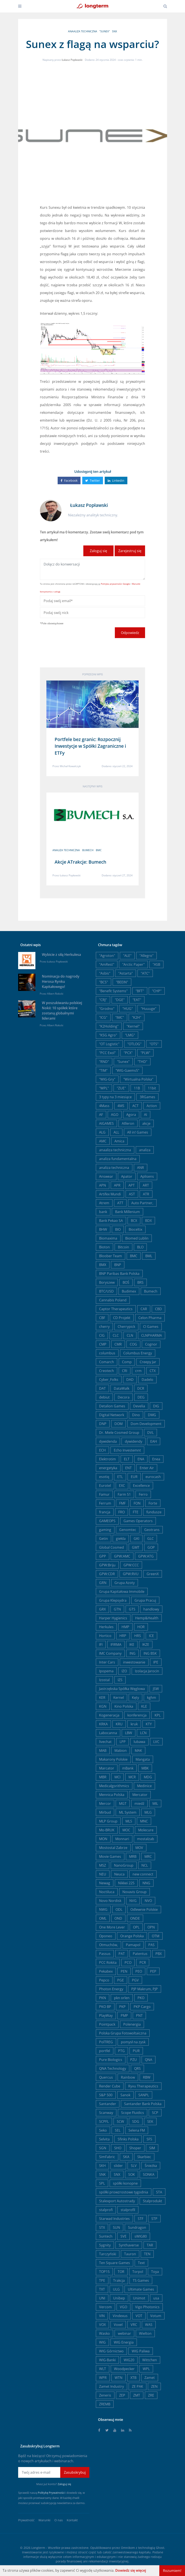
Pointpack (107, 2024)
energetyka (108, 1468)
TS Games (141, 2280)
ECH (102, 1450)
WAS (148, 2324)
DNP (102, 1423)
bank (103, 1211)
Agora (131, 1114)
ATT (120, 1203)
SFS (149, 2139)
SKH (102, 2165)
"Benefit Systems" (113, 991)
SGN (102, 2148)
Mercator (139, 1794)
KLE (144, 1706)
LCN (143, 1732)
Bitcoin (123, 1247)
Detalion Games (112, 1406)
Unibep (119, 2298)
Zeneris (105, 2395)
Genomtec (127, 1529)
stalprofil (128, 2209)
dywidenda (108, 1441)
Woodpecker (124, 2368)
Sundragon (137, 2227)
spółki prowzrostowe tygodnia (123, 2192)
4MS (120, 1105)
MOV (139, 1847)
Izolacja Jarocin (147, 1671)
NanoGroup (123, 1865)
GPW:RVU (131, 1573)
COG (133, 1344)
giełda (121, 1538)
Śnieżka (151, 2165)
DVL (150, 1432)
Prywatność (26, 2520)
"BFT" (140, 991)
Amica (119, 1141)
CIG (102, 1335)
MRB (132, 1856)
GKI (136, 1538)
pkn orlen (122, 1997)
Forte (153, 1503)
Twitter (92, 480)
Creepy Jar (148, 1362)
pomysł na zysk (133, 2042)
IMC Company (110, 1653)
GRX (102, 1609)
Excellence (141, 1485)
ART (146, 1185)
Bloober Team (110, 1256)
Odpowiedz (130, 632)
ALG (102, 1132)
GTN (117, 1609)
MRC (148, 1856)
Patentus (140, 1953)
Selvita (104, 2139)
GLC (150, 1538)
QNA (148, 2059)
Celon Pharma (149, 1317)
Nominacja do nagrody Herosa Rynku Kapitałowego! (60, 981)
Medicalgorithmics (114, 1785)
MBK (145, 1768)
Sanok (125, 2095)
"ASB (156, 964)
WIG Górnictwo (111, 2351)
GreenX (153, 1573)
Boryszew (107, 1282)
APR (117, 1185)
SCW (120, 2121)
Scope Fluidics (132, 2112)
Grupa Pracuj (145, 1600)
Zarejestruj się (129, 550)
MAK (138, 1750)
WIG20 (129, 2360)
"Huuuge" (148, 1008)
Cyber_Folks (108, 1379)
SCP (155, 2112)
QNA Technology (112, 2068)
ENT (128, 1468)
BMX (102, 1264)
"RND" (104, 1061)
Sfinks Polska (128, 2139)
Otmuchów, (108, 1944)
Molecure (145, 1830)
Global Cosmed (111, 1547)
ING (133, 1653)
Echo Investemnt (127, 1450)
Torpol (137, 2271)
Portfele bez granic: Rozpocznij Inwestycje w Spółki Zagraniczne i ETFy (90, 746)
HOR (141, 1626)
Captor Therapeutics (116, 1309)
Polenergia (132, 2024)
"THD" (142, 1061)
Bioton (104, 1247)
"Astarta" (125, 973)
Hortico (105, 1635)
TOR (121, 2271)
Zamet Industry (111, 2386)
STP (154, 2218)
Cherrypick (126, 1326)
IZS (120, 1679)
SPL (102, 2183)
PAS (151, 1944)
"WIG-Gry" (107, 1079)
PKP (122, 2006)
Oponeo (105, 1936)
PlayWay (106, 2015)
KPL (158, 1715)
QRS (137, 2068)
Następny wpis (93, 786)
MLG (148, 1812)
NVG (133, 1900)
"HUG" (127, 1008)
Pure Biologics (110, 2059)
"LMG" (130, 1035)
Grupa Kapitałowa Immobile (121, 1591)
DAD (130, 1379)
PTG (121, 2050)
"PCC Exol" (107, 1052)
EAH (153, 1441)
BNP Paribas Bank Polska (119, 1273)
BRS (140, 1282)
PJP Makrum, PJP (144, 1989)
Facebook (69, 480)
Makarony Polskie (113, 1759)
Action (152, 1105)
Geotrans (152, 1529)
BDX (148, 1220)
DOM (118, 1423)
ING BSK (150, 1653)
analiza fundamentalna (117, 1158)
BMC (99, 850)
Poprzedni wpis (92, 674)
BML (148, 1256)
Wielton (145, 2333)
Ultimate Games (141, 2289)
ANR (140, 1167)
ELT (127, 1459)
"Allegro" (146, 955)
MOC (126, 1830)
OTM (155, 1936)
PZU (133, 2059)
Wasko (104, 2333)
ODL (118, 1909)
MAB (102, 1750)
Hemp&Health (146, 1618)
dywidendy (133, 1441)
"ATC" (145, 973)
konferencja (137, 1715)
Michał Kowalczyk (70, 766)
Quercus (106, 2077)
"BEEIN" (122, 982)
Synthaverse (129, 2245)
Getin (103, 1538)
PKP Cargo (142, 2006)
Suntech (105, 2236)
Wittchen (149, 2360)
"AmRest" (106, 964)
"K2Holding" (109, 1026)
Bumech (87, 850)
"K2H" (136, 1017)
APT (131, 1185)
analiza (144, 1150)
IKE (131, 1644)
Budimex (129, 1291)
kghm (151, 1697)
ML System (127, 1812)
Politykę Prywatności (51, 2493)
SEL (117, 2130)
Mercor (105, 1803)
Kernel (118, 1697)
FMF (122, 1503)
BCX (134, 1220)
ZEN (154, 2386)
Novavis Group (134, 1891)
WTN (118, 2377)
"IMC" (119, 1017)
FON (137, 1503)
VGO (123, 2307)
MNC (144, 1821)
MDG (148, 1777)
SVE (123, 2236)
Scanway (106, 2112)
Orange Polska (132, 1936)
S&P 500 (105, 2095)
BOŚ (126, 1282)
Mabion (120, 1750)
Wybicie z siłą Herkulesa (61, 954)
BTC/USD (106, 1291)
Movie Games (110, 1856)
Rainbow (128, 2077)
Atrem (104, 1203)
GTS (132, 1609)
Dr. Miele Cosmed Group (119, 1432)
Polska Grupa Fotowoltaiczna (122, 2033)
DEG (141, 1397)
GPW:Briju (107, 1565)
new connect (143, 1874)
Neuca (119, 1874)
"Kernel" (133, 1026)
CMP (102, 1344)
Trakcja (119, 2280)
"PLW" (145, 1052)
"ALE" (127, 955)
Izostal (104, 1679)
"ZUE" (121, 1088)
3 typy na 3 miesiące (115, 1097)
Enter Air (147, 1468)
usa (156, 2298)
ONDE (135, 1918)
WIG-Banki (107, 2360)
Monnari (122, 1838)
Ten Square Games (114, 2262)
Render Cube (109, 2086)
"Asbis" (104, 973)
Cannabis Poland (112, 1300)
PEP (153, 1971)
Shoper (135, 2148)
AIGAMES (106, 1123)
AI (145, 1114)
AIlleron (128, 1123)
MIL (155, 1803)
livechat (105, 1741)
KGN (102, 1706)
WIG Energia (124, 2342)
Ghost (160, 2548)
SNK (102, 2174)
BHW (103, 1229)
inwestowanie (134, 1662)
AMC (102, 1141)
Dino (136, 1415)
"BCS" (103, 982)
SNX (114, 31)
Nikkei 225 (126, 1883)
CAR (144, 1309)
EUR (134, 1476)
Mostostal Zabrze (113, 1847)
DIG (156, 1406)
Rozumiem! (172, 2570)
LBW (128, 1732)
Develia (139, 1406)
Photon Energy (111, 1989)
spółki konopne (125, 2183)
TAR (150, 2245)
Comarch (106, 1362)
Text (141, 2262)
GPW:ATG (146, 1556)
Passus (105, 1953)
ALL (116, 1132)
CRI (124, 1370)
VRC (134, 2324)
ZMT (136, 2395)
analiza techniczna (66, 850)
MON (103, 1838)
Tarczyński (107, 2254)
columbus (107, 1353)
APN (102, 1185)
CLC (116, 1335)
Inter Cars (107, 1662)
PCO (128, 1962)
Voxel (118, 2324)
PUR (136, 2050)
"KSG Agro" (108, 1035)
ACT (135, 1105)
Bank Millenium (127, 1211)
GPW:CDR (107, 1573)
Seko (103, 2130)
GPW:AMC (122, 1556)
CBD (158, 1309)
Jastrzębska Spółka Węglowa (122, 1688)
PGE (120, 1980)
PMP (124, 2015)
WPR (103, 2377)
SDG (135, 2121)
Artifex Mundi (110, 1194)
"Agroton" (107, 955)
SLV (134, 2165)
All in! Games (137, 1132)
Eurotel (105, 1485)
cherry (104, 1326)
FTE (135, 1512)
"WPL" (104, 1088)
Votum (155, 2315)
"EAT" (137, 999)
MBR (102, 1777)
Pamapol (133, 1944)
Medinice (144, 1785)
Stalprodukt (152, 2201)
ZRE (151, 2395)
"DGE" (120, 999)
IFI (101, 1644)
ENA (141, 1459)
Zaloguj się (98, 550)
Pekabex (106, 1971)
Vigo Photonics (147, 2307)
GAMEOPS (107, 1521)
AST (132, 1194)
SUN (116, 2227)
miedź (139, 1803)
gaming (105, 1529)
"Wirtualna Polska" (138, 1079)
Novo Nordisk (110, 1900)
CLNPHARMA (151, 1335)
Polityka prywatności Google (115, 583)
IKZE (145, 1644)
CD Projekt (121, 1317)
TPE (102, 2280)
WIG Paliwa (141, 2351)
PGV (135, 1980)
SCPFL (104, 2121)
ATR (146, 1194)
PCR (142, 1962)
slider (118, 2165)
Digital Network (111, 1415)
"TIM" (103, 1070)
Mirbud (105, 1812)
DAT (102, 1388)
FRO (121, 1512)
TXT (102, 2289)
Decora (124, 1397)
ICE (151, 1635)
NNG (146, 1883)
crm (138, 1370)
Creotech (106, 1370)
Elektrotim (107, 1459)
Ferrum (105, 1503)
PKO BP (105, 2006)
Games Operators (138, 1521)
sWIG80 (140, 2236)
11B (137, 1088)
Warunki (44, 2520)
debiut (104, 1397)
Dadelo (147, 1379)
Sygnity (105, 2245)
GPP (102, 1556)
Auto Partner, (142, 1203)
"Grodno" (106, 1008)
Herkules (106, 1626)
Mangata (143, 1759)
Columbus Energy (137, 1353)
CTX (153, 1370)
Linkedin (116, 480)
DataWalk (121, 1388)
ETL (120, 1476)
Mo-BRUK (106, 1830)
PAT (122, 1953)
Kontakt (72, 2520)
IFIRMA (116, 1644)
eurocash (153, 1476)
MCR (132, 1777)
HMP (125, 1626)
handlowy (151, 1609)
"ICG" (103, 1017)
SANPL (143, 2095)
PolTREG (106, 2042)
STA (159, 2192)
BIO (118, 1229)
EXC (122, 1485)
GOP (151, 1547)
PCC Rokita (108, 1962)
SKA (126, 2156)
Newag (104, 1883)
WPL (146, 2368)
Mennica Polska (111, 1794)
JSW (156, 1688)
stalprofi (106, 2209)
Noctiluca (106, 1891)
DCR (140, 1388)
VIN (102, 2315)
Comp (127, 1362)
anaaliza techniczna (82, 31)
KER (102, 1697)
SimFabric (107, 2156)
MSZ (102, 1865)
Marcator (106, 1768)
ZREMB (104, 2404)
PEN (124, 1971)
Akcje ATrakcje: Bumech (80, 862)
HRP (122, 1635)
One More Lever (112, 1927)
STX (102, 2227)
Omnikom (128, 2548)
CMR (118, 1344)
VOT (139, 2315)
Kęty (135, 1697)
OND (118, 1918)
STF (140, 2218)
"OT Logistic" (109, 1044)
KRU (119, 1724)
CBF (102, 1317)
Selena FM (136, 2130)
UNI (102, 2298)
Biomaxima (108, 1238)
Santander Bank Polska (142, 2103)
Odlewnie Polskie (144, 1909)
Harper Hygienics (113, 1618)
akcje (146, 1123)
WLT (102, 2368)
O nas (58, 2520)
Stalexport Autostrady (117, 2201)
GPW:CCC (131, 1565)
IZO (124, 1671)
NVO (148, 1900)
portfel (104, 2050)
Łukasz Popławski (72, 60)
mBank (127, 1768)
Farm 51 (124, 1494)
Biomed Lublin (137, 1238)
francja (104, 1512)
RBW (146, 2077)
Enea (156, 1459)
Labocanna (108, 1732)
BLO (140, 1247)
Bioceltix (135, 1229)
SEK (150, 2121)
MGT (122, 1803)
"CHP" (156, 991)
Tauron (130, 2254)
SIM (152, 2148)
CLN (130, 1335)
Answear (106, 1176)
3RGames (147, 1097)
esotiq (104, 1476)
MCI (117, 1777)
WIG (102, 2342)
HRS (137, 1635)
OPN (151, 1927)
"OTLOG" (134, 1044)
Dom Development (146, 1423)
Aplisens (147, 1176)
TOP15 (104, 2271)
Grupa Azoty (124, 1582)
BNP (117, 1264)
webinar (124, 2333)
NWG (103, 1909)
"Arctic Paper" (133, 964)
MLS (128, 1821)
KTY (149, 1724)
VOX (102, 2324)
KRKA (103, 1724)
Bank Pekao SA (111, 1220)
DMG (152, 1415)
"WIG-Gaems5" (127, 1070)
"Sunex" (104, 31)
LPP (123, 1741)
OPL (136, 1927)
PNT (139, 2015)
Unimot (139, 2298)
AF (101, 1114)
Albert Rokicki (55, 993)
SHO (117, 2148)
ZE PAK (137, 2386)
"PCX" (128, 1052)
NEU (102, 1874)
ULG (116, 2289)
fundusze (153, 1512)
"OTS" (153, 1044)
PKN (102, 1997)
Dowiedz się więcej (130, 2570)
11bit (152, 1088)
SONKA (148, 2174)
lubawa (139, 1741)
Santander (107, 2103)
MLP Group (108, 1821)
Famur (104, 1494)
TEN (147, 2254)
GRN (102, 1582)
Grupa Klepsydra (112, 1600)
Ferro (143, 1494)
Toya (155, 2271)
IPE (155, 1662)
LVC (156, 1741)
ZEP (122, 2395)
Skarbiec (144, 2156)
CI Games (150, 1326)
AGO (114, 1114)
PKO (141, 1997)
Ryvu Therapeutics (143, 2086)
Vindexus (120, 2315)
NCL (144, 1865)
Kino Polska (123, 1706)
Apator (126, 1176)
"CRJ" (103, 999)
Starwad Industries (114, 2218)
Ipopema (106, 1671)
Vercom (105, 2307)
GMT (135, 1547)
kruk (134, 1724)
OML (102, 1918)
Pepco (104, 1980)
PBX (158, 1953)
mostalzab (145, 1838)
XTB (133, 2377)
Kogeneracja (109, 1715)
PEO (138, 1971)
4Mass (104, 1105)
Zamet (149, 2377)
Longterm (38, 2548)
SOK (131, 2174)
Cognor (151, 1344)
